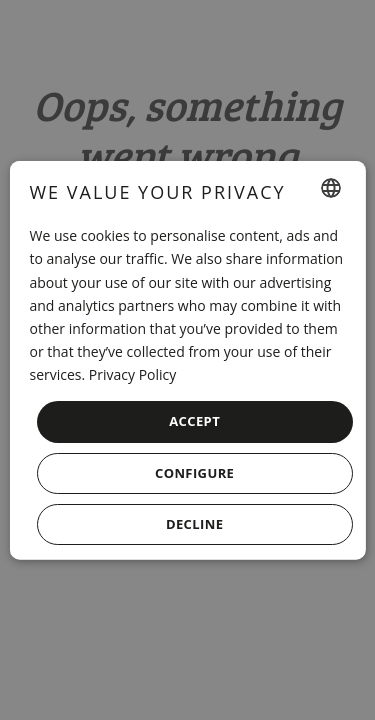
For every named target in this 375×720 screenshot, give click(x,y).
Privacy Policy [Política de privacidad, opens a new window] (132, 374)
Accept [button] (194, 421)
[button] (194, 472)
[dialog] (187, 360)
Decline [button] (195, 523)
